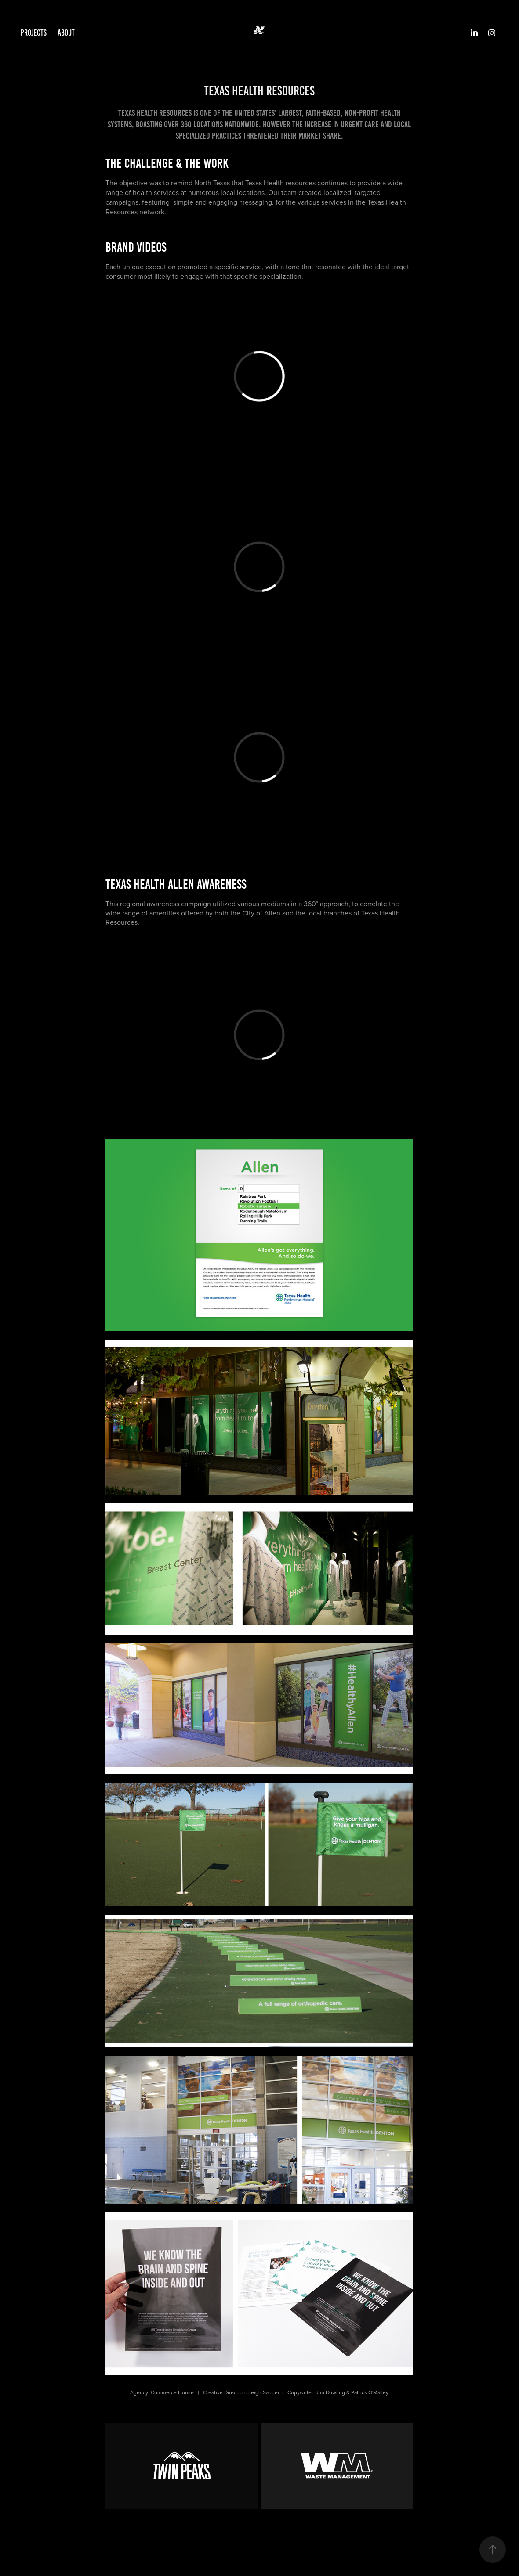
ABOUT (66, 32)
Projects (34, 32)
